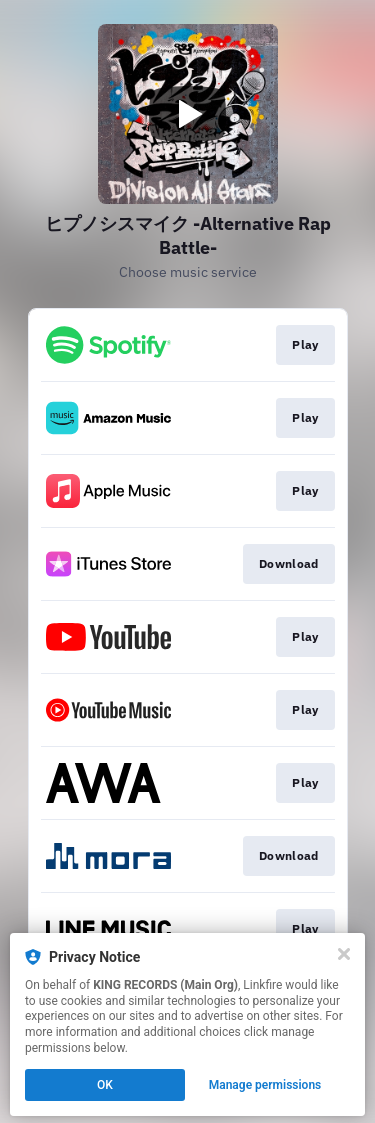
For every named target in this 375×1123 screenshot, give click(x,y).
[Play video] (188, 114)
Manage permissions (265, 1085)
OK (105, 1085)
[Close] (344, 954)
